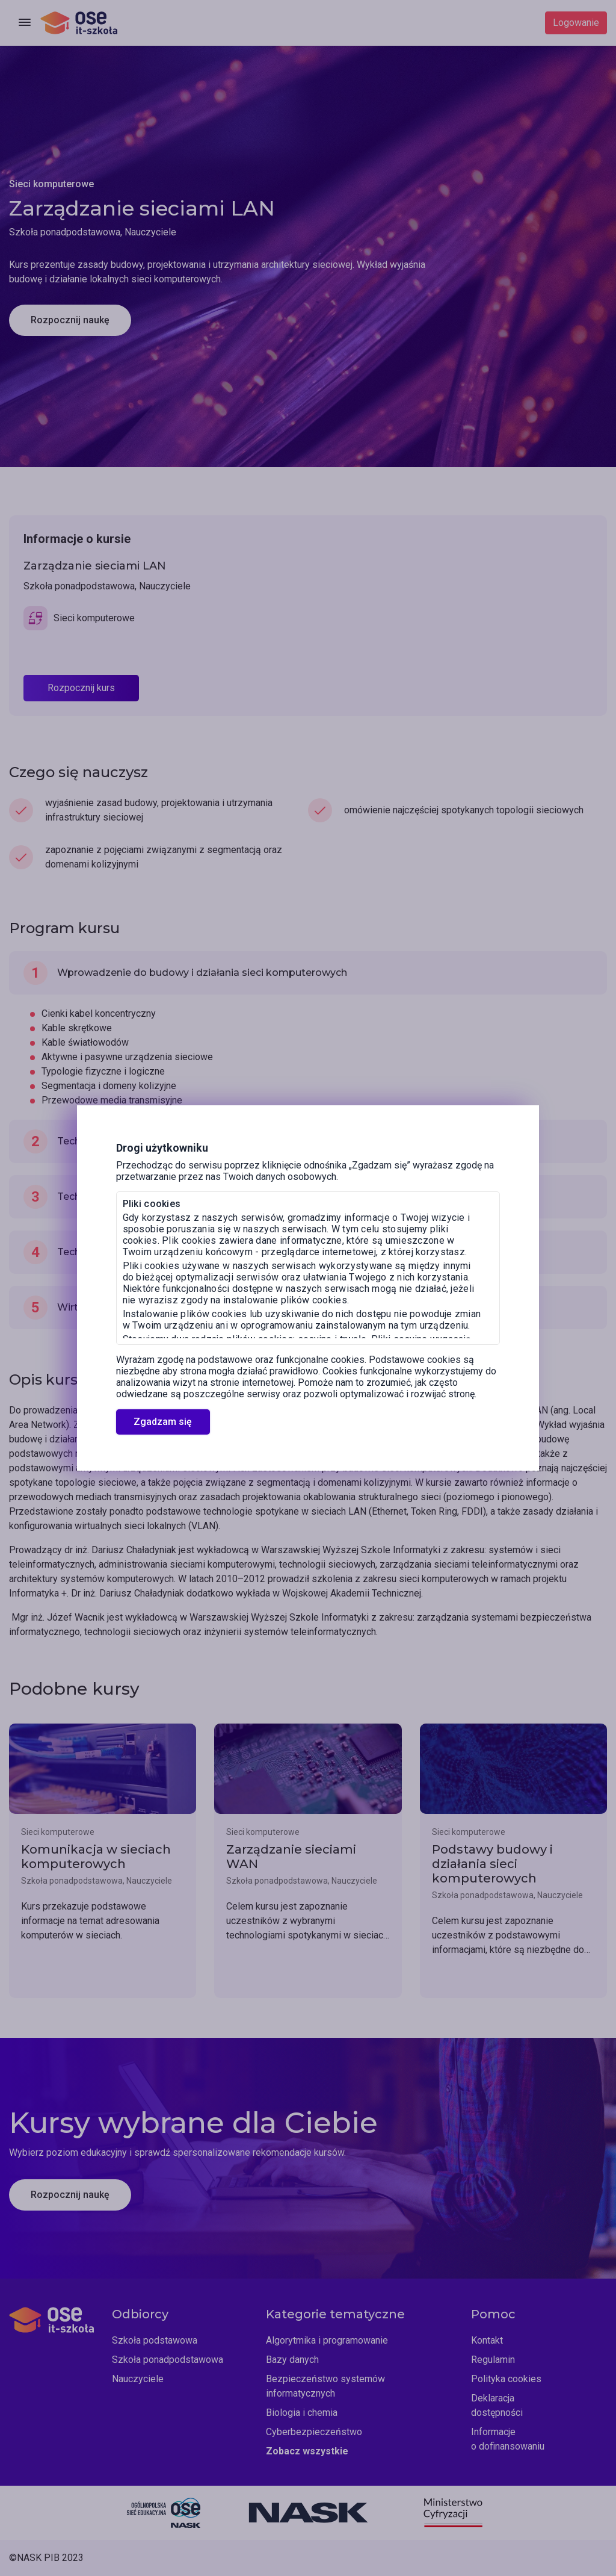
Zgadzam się (163, 1421)
